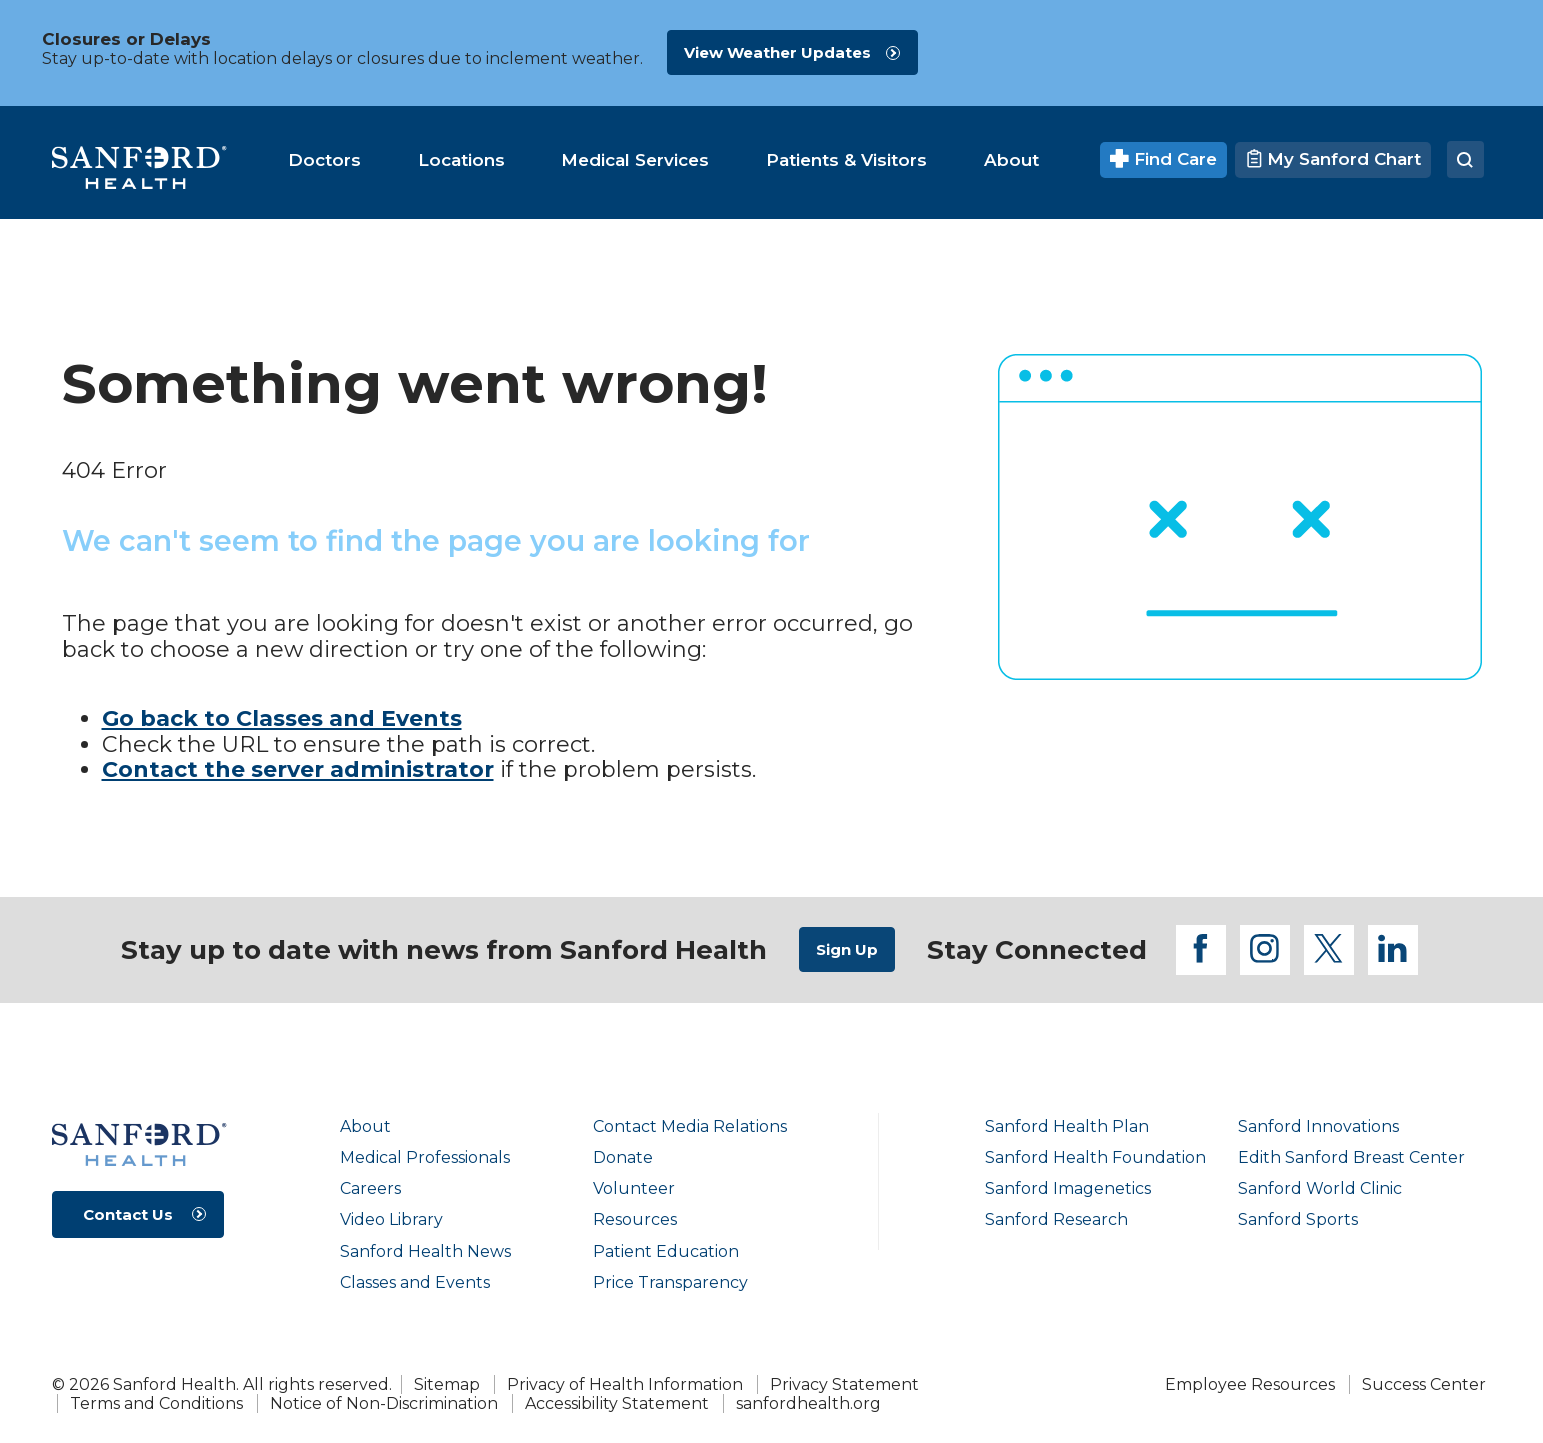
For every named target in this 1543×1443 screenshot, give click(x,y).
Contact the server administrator (298, 769)
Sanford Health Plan (1067, 1126)
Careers (370, 1188)
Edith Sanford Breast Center (1351, 1157)
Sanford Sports (1298, 1219)
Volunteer (634, 1188)
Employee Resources (1250, 1384)
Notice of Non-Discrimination (384, 1403)
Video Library (391, 1219)
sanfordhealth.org (808, 1403)
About (365, 1126)
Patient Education (666, 1251)
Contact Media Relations (690, 1126)
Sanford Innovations (1318, 1126)
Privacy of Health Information (625, 1384)
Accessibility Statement (617, 1403)
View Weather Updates (777, 52)
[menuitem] (324, 160)
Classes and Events (415, 1282)
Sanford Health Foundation (1095, 1157)
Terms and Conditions (156, 1403)
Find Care (1163, 159)
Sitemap (447, 1384)
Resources (635, 1219)
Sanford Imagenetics (1068, 1188)
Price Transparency (670, 1282)
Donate (623, 1157)
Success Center (1424, 1384)
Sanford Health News (425, 1251)
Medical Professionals (425, 1157)
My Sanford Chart (1333, 159)
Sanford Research (1056, 1219)
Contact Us (128, 1214)
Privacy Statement (844, 1384)
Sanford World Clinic (1320, 1188)
